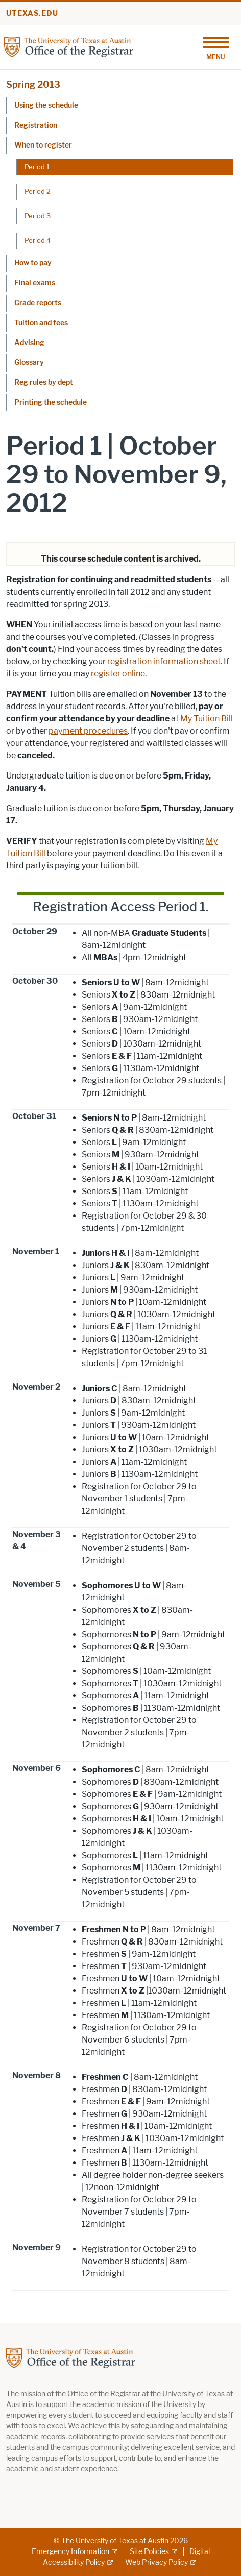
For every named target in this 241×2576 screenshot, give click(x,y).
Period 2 (38, 191)
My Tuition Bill (206, 718)
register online (118, 673)
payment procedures (88, 731)
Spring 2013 (33, 84)
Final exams (34, 283)
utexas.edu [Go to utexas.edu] (32, 13)
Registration (35, 125)
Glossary (29, 362)
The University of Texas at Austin (114, 2541)
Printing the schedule (50, 402)
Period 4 (38, 240)
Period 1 (37, 167)
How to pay (33, 263)
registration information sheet (164, 661)
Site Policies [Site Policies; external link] (149, 2551)
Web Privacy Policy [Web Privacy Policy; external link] (156, 2562)
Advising (29, 342)
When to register (43, 145)
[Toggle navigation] (215, 47)
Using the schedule (46, 105)
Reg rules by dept (43, 382)
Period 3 (38, 216)
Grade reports (37, 303)
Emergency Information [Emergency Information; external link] (70, 2551)
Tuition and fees (41, 323)
